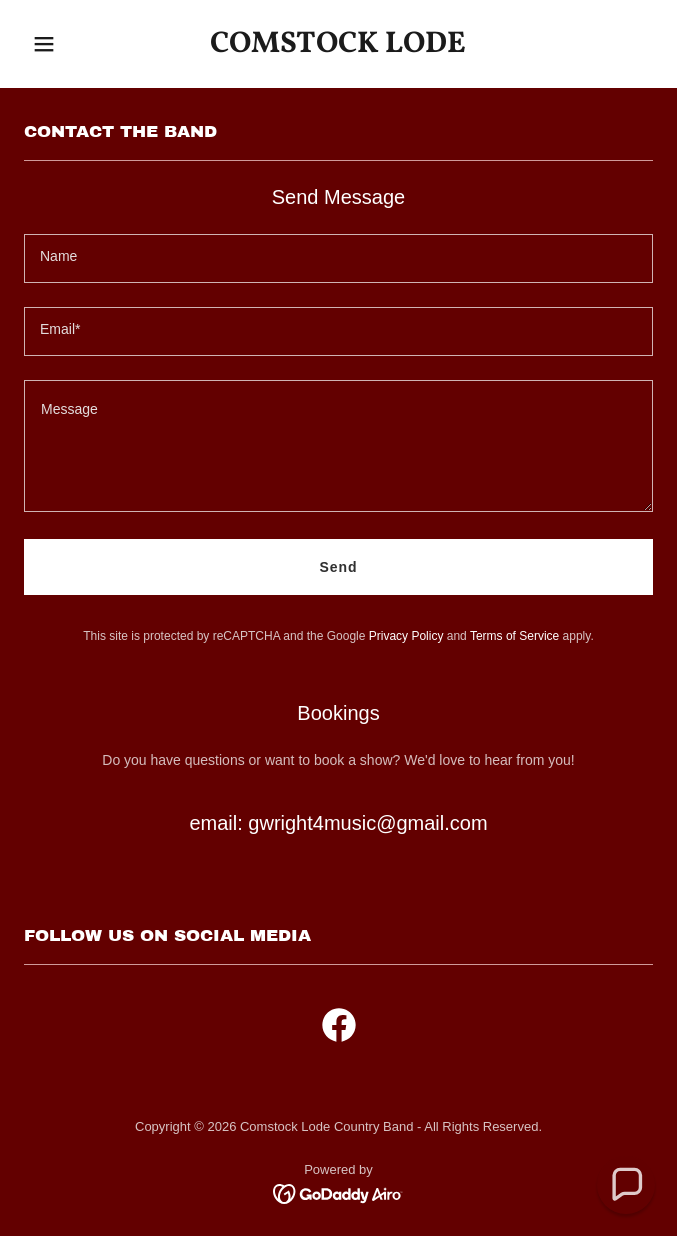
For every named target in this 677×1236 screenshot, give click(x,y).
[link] (338, 47)
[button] (71, 44)
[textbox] (338, 258)
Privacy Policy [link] (406, 636)
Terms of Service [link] (514, 636)
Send (339, 567)
